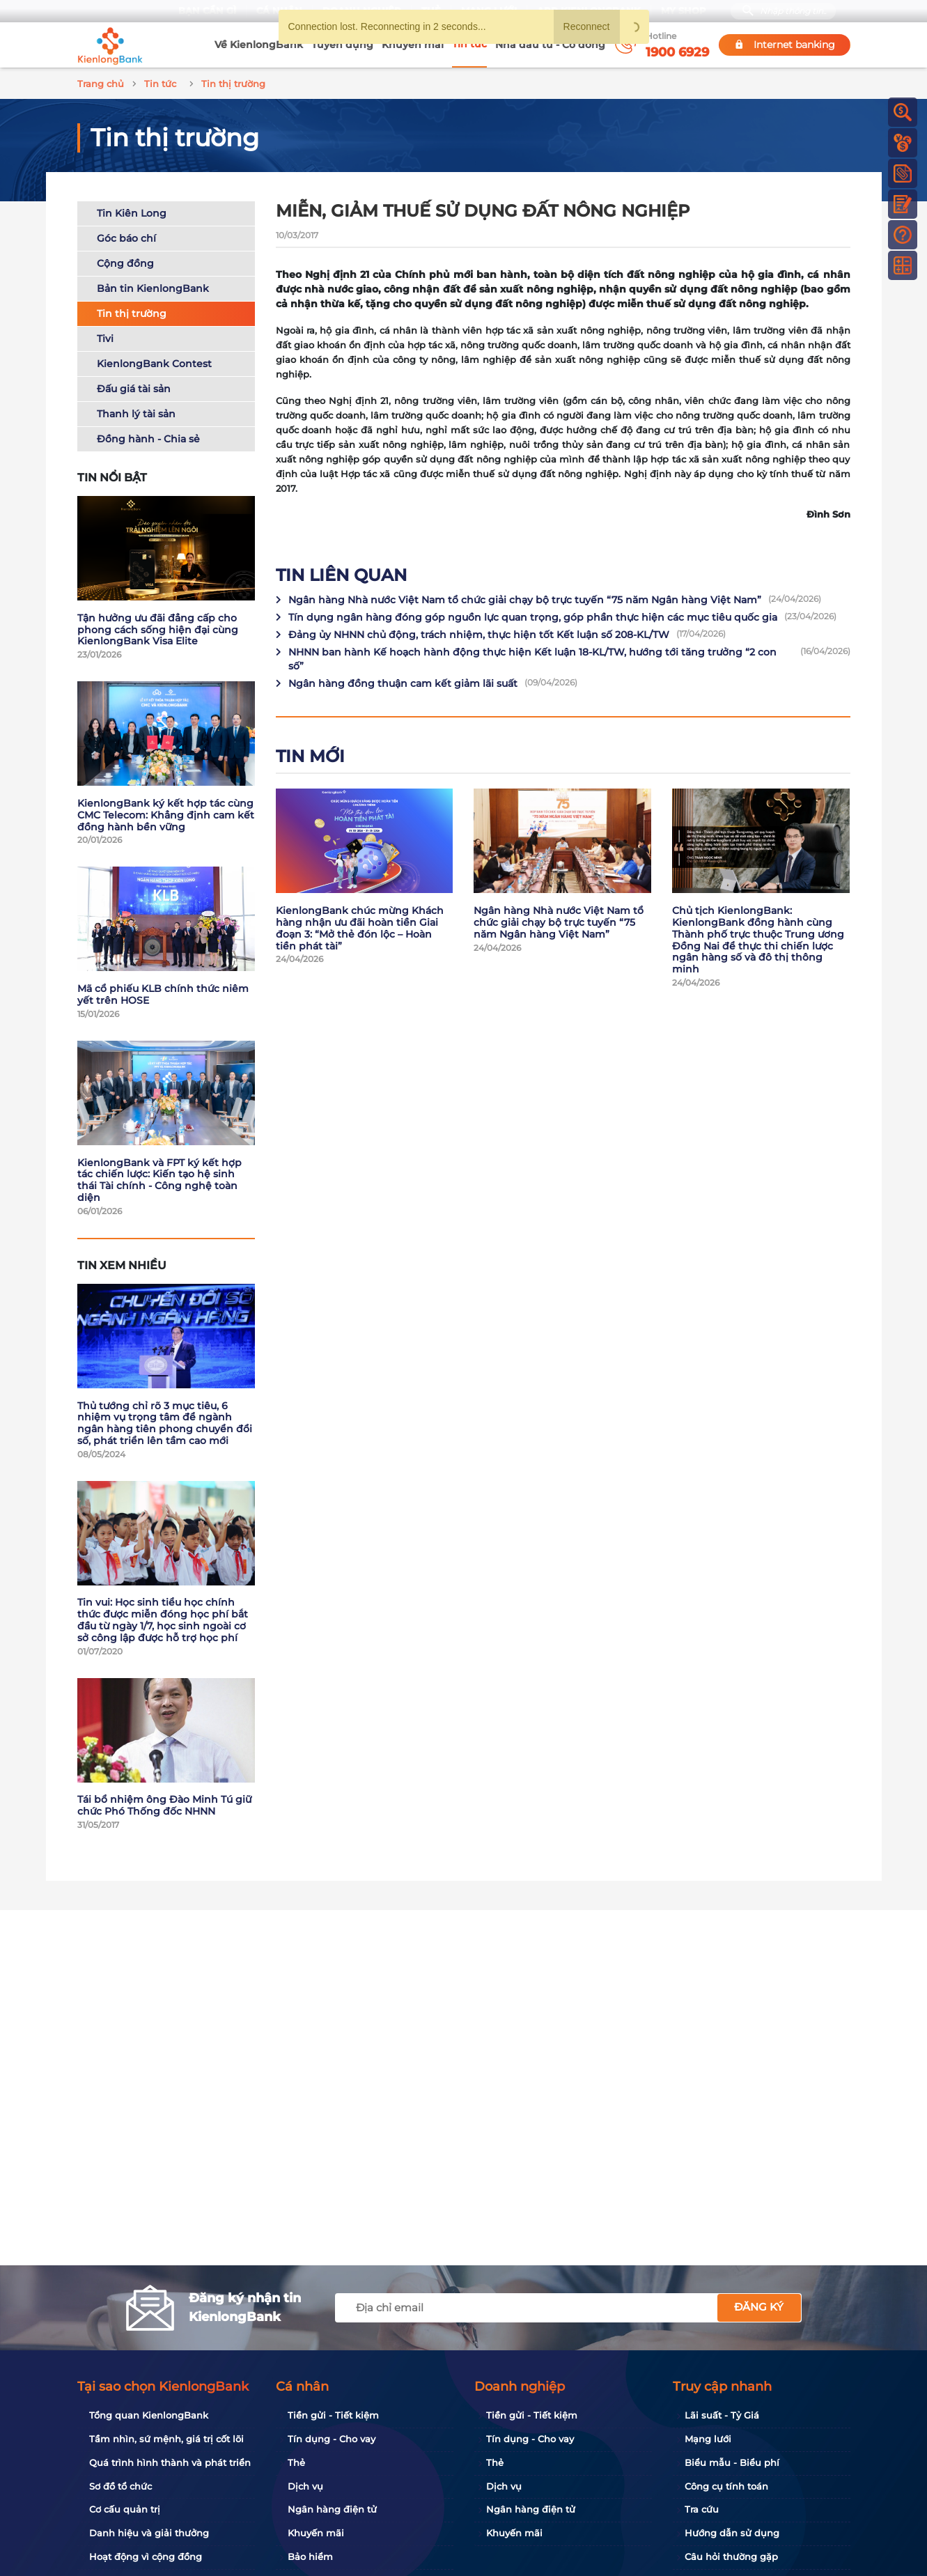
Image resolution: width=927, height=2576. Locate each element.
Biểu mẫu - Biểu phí (732, 2462)
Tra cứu (702, 2509)
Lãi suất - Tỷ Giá (722, 2415)
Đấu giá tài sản (134, 386)
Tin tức (469, 44)
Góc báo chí (126, 236)
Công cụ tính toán (726, 2486)
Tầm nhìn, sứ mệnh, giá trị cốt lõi (166, 2438)
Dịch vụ (305, 2486)
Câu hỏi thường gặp (731, 2556)
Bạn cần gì (207, 11)
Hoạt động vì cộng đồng (145, 2556)
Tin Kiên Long (131, 211)
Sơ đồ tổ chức (120, 2486)
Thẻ (296, 2462)
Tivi (105, 336)
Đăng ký (759, 2306)
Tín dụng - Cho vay (331, 2438)
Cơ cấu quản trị (124, 2509)
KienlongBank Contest (154, 361)
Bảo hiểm (310, 2556)
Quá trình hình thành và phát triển (170, 2462)
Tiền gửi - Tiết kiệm (333, 2415)
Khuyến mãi (413, 44)
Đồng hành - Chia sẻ (148, 436)
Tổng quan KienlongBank (148, 2415)
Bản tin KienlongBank (153, 286)
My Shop (683, 11)
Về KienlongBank (259, 44)
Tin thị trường (131, 311)
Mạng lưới (708, 2438)
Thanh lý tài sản (136, 411)
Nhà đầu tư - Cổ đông (550, 44)
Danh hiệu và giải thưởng (149, 2532)
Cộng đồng (125, 261)
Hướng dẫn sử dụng (732, 2532)
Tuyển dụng (342, 44)
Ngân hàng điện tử (332, 2509)
